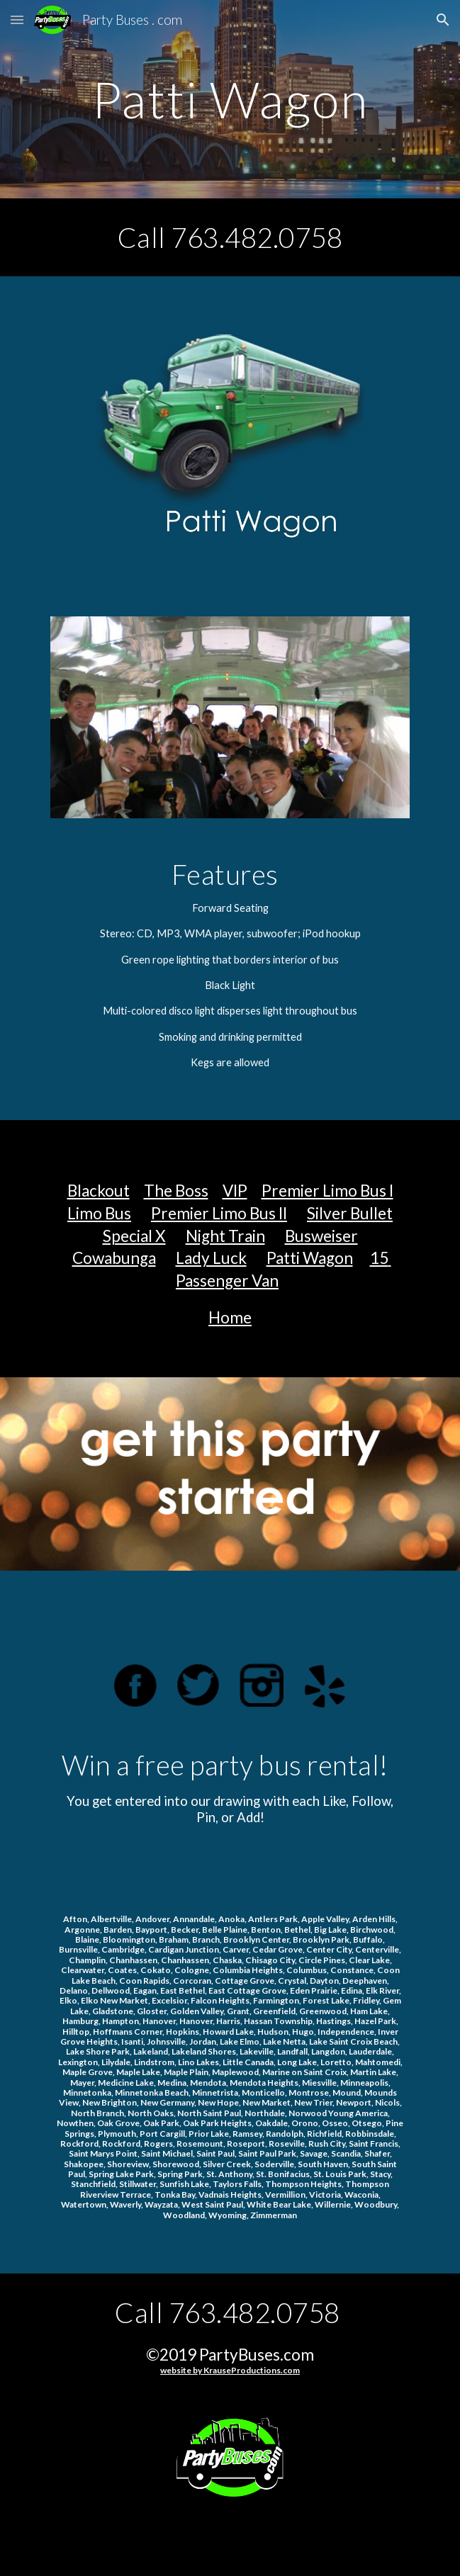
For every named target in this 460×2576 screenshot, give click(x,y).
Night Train (225, 1235)
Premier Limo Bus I (327, 1190)
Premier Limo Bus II (219, 1213)
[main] (230, 99)
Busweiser (321, 1235)
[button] (17, 19)
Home (230, 1317)
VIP (235, 1190)
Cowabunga (114, 1257)
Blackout (98, 1190)
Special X (134, 1235)
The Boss (176, 1190)
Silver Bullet (350, 1213)
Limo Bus (99, 1213)
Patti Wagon (310, 1257)
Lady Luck (211, 1257)
